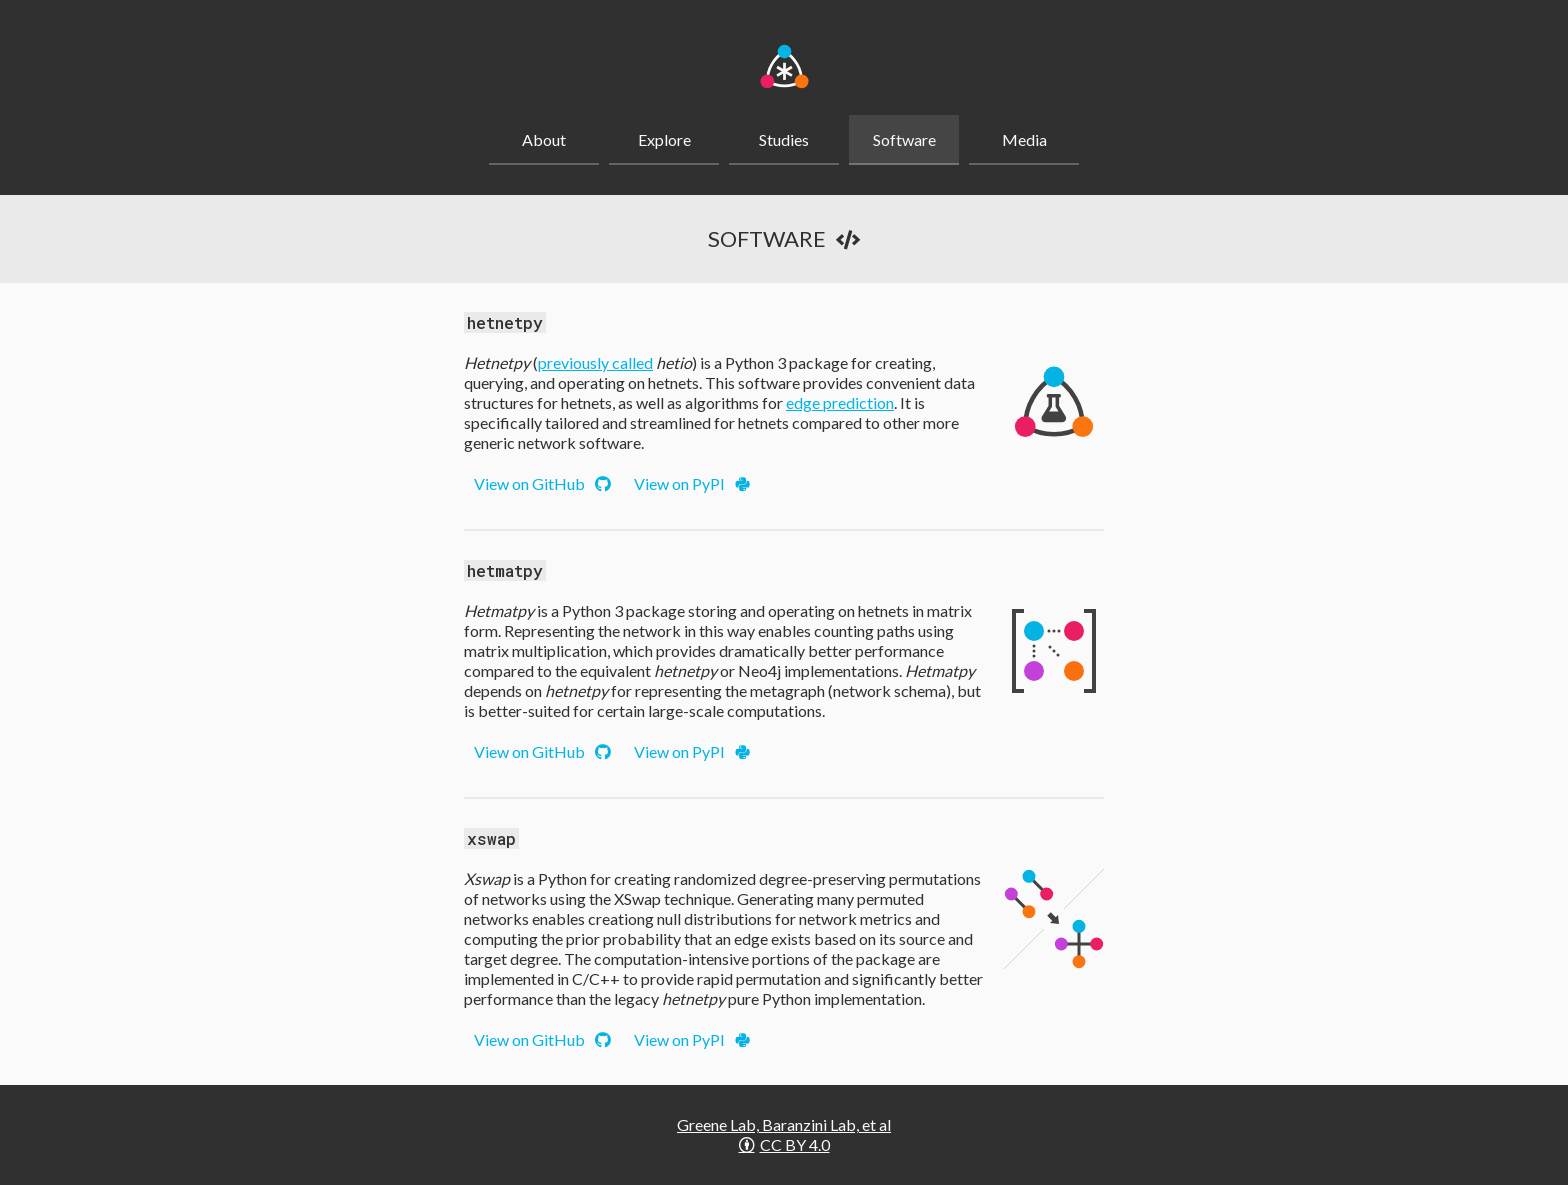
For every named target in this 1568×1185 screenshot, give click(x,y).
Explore (664, 139)
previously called (595, 362)
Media (1024, 139)
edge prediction (840, 402)
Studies (784, 139)
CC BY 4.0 (784, 1144)
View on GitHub (542, 483)
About (544, 139)
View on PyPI (691, 483)
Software (904, 139)
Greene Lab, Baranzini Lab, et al (784, 1124)
